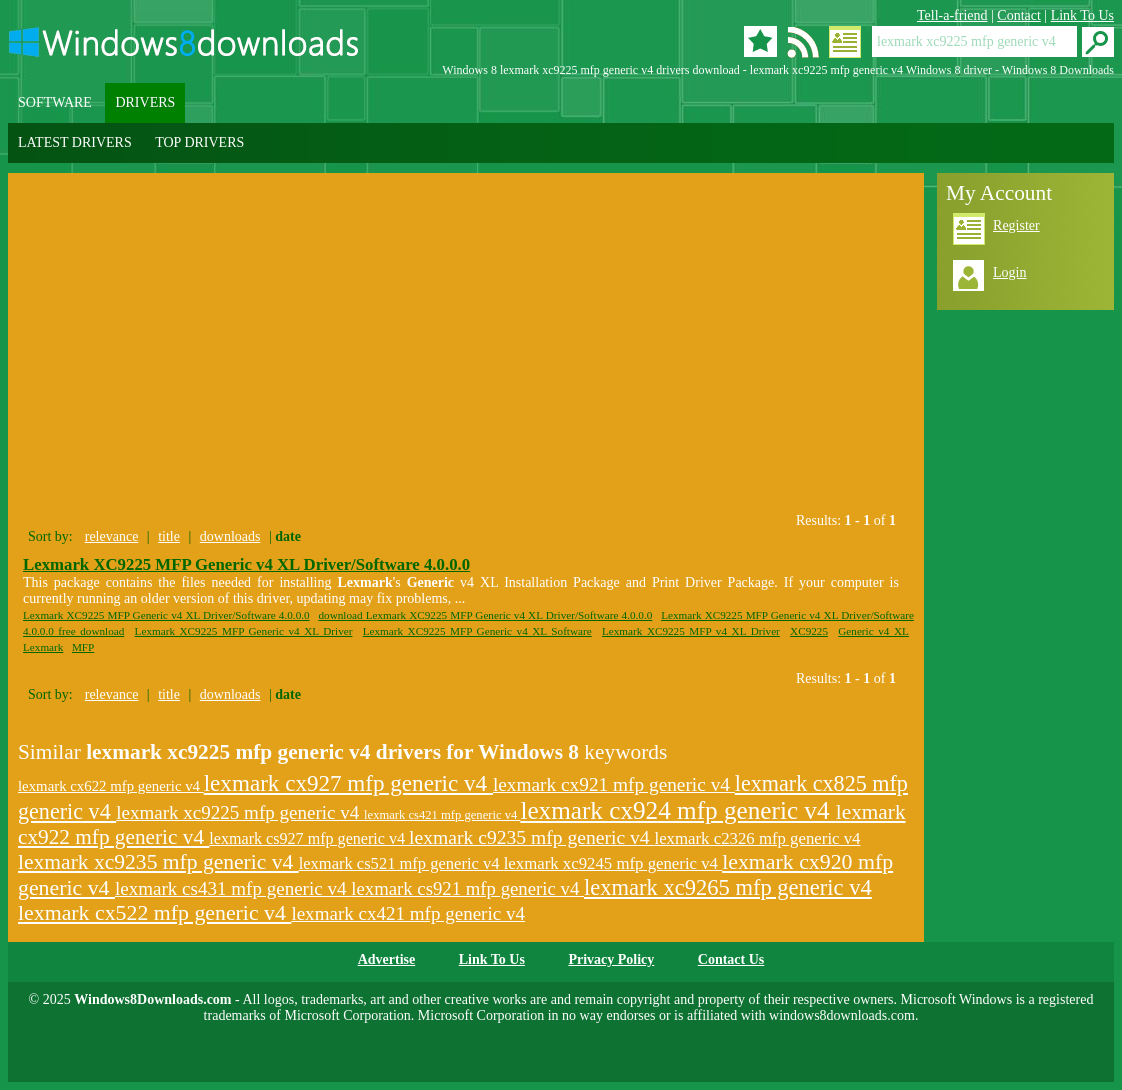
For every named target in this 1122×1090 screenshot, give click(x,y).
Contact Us (731, 959)
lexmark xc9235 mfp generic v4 (158, 862)
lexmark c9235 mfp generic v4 (531, 837)
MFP (83, 647)
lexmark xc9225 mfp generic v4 (240, 812)
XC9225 (809, 631)
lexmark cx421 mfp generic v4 (408, 913)
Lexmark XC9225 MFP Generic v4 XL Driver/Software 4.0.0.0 (246, 564)
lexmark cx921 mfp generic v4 (614, 784)
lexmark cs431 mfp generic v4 (233, 888)
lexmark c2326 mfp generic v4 (758, 838)
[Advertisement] (196, 338)
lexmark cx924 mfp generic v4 (677, 810)
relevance (112, 536)
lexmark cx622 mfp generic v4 (111, 786)
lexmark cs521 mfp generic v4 (401, 863)
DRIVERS (145, 102)
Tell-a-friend (952, 15)
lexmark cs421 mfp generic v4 (442, 815)
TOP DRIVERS (199, 142)
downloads (230, 536)
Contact (1019, 15)
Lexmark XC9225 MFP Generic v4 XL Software (477, 631)
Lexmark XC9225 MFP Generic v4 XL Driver (244, 631)
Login (1009, 272)
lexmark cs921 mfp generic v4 (467, 888)
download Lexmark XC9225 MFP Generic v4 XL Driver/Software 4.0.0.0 (485, 615)
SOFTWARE (55, 102)
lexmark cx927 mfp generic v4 (348, 783)
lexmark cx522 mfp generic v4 (154, 913)
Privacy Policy (611, 959)
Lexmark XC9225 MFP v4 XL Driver (691, 631)
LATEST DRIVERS (75, 142)
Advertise (387, 959)
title (169, 536)
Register (1016, 225)
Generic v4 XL (873, 631)
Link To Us (1082, 15)
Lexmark (43, 647)
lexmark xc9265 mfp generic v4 (728, 887)
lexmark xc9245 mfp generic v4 (613, 863)
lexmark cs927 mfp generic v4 (309, 838)
